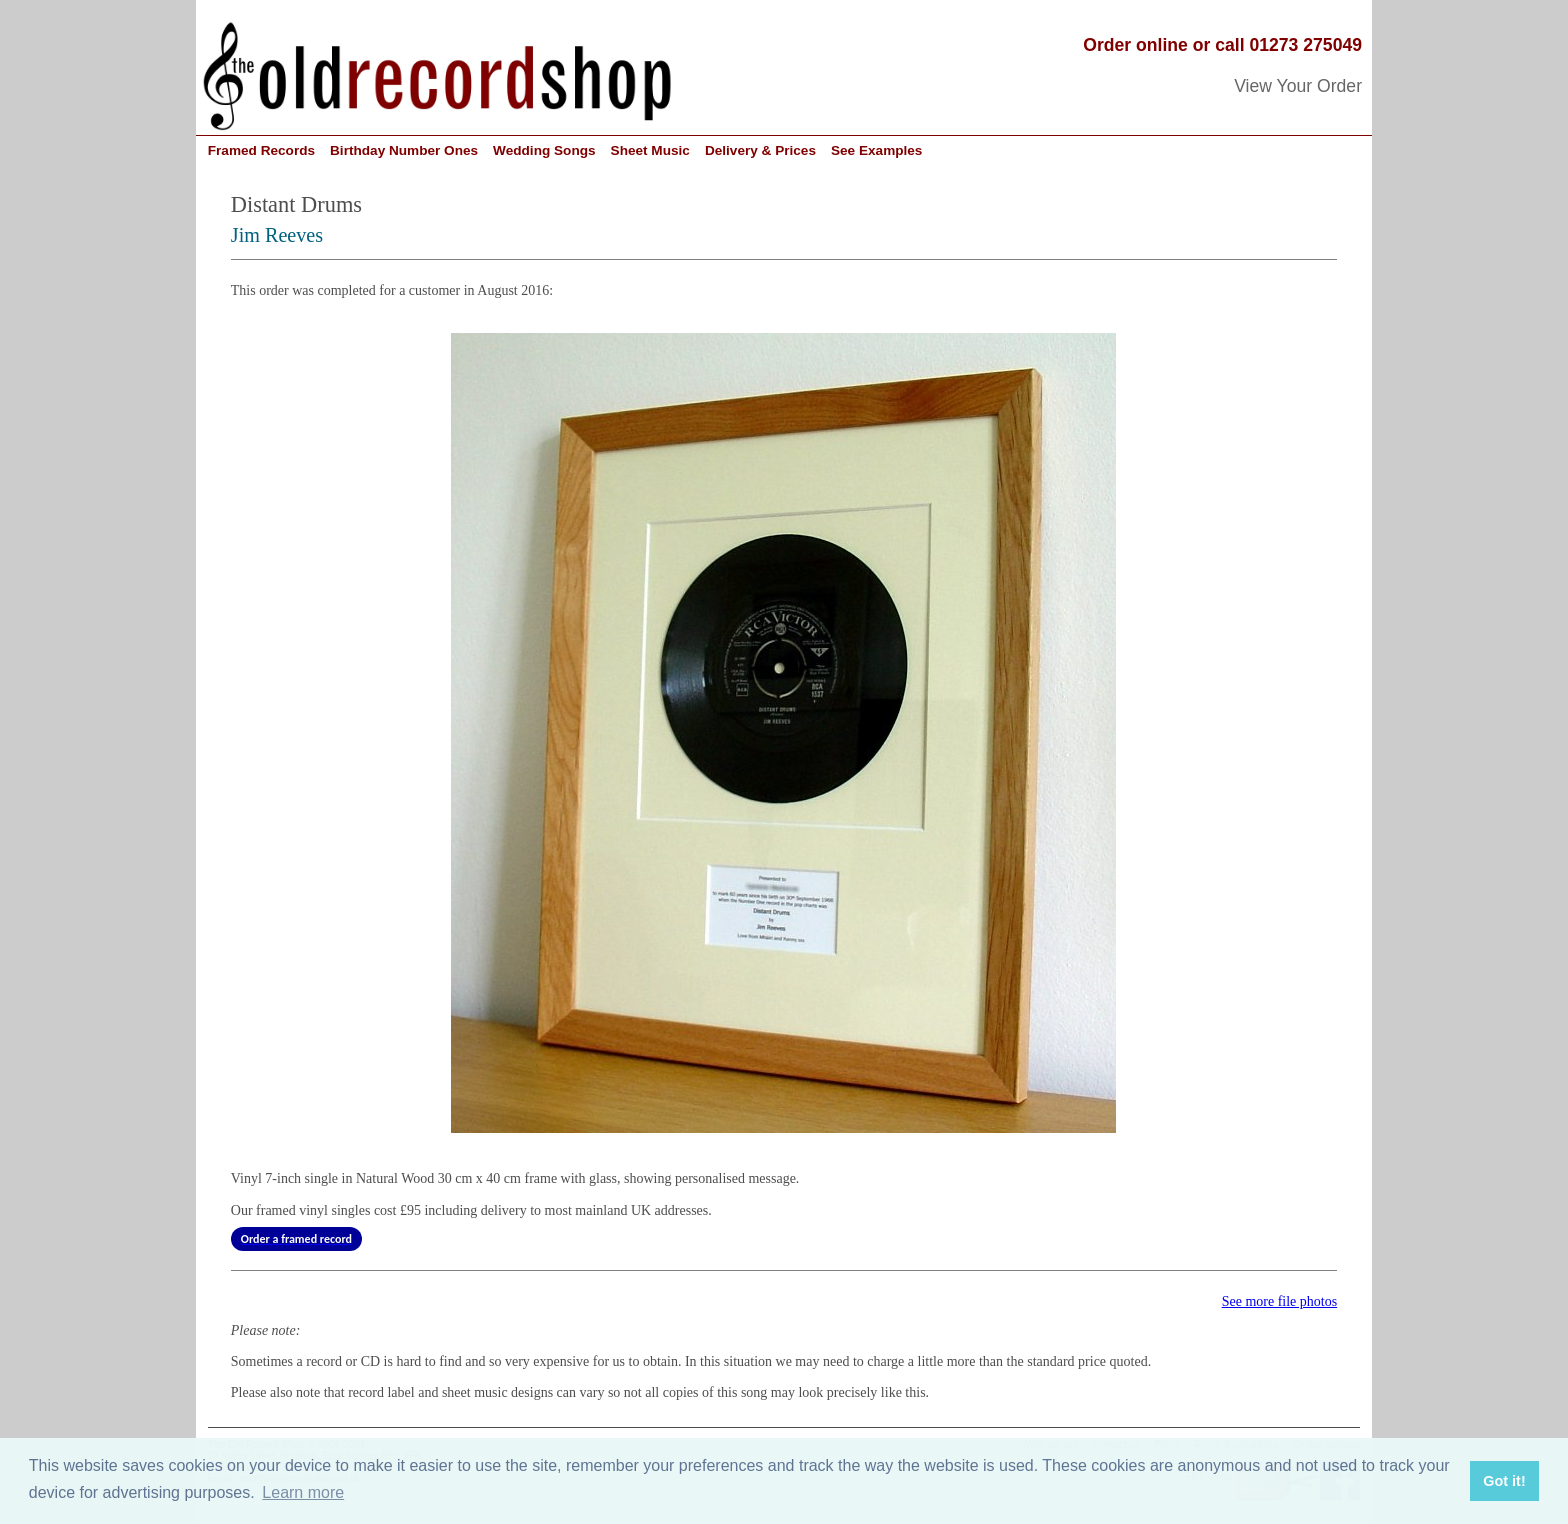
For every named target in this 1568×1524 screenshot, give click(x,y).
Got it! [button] (1504, 1481)
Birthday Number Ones (404, 150)
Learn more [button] (303, 1492)
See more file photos (1279, 1301)
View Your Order (1298, 86)
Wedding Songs (544, 150)
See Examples (876, 150)
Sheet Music (650, 150)
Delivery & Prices (760, 150)
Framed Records (261, 150)
